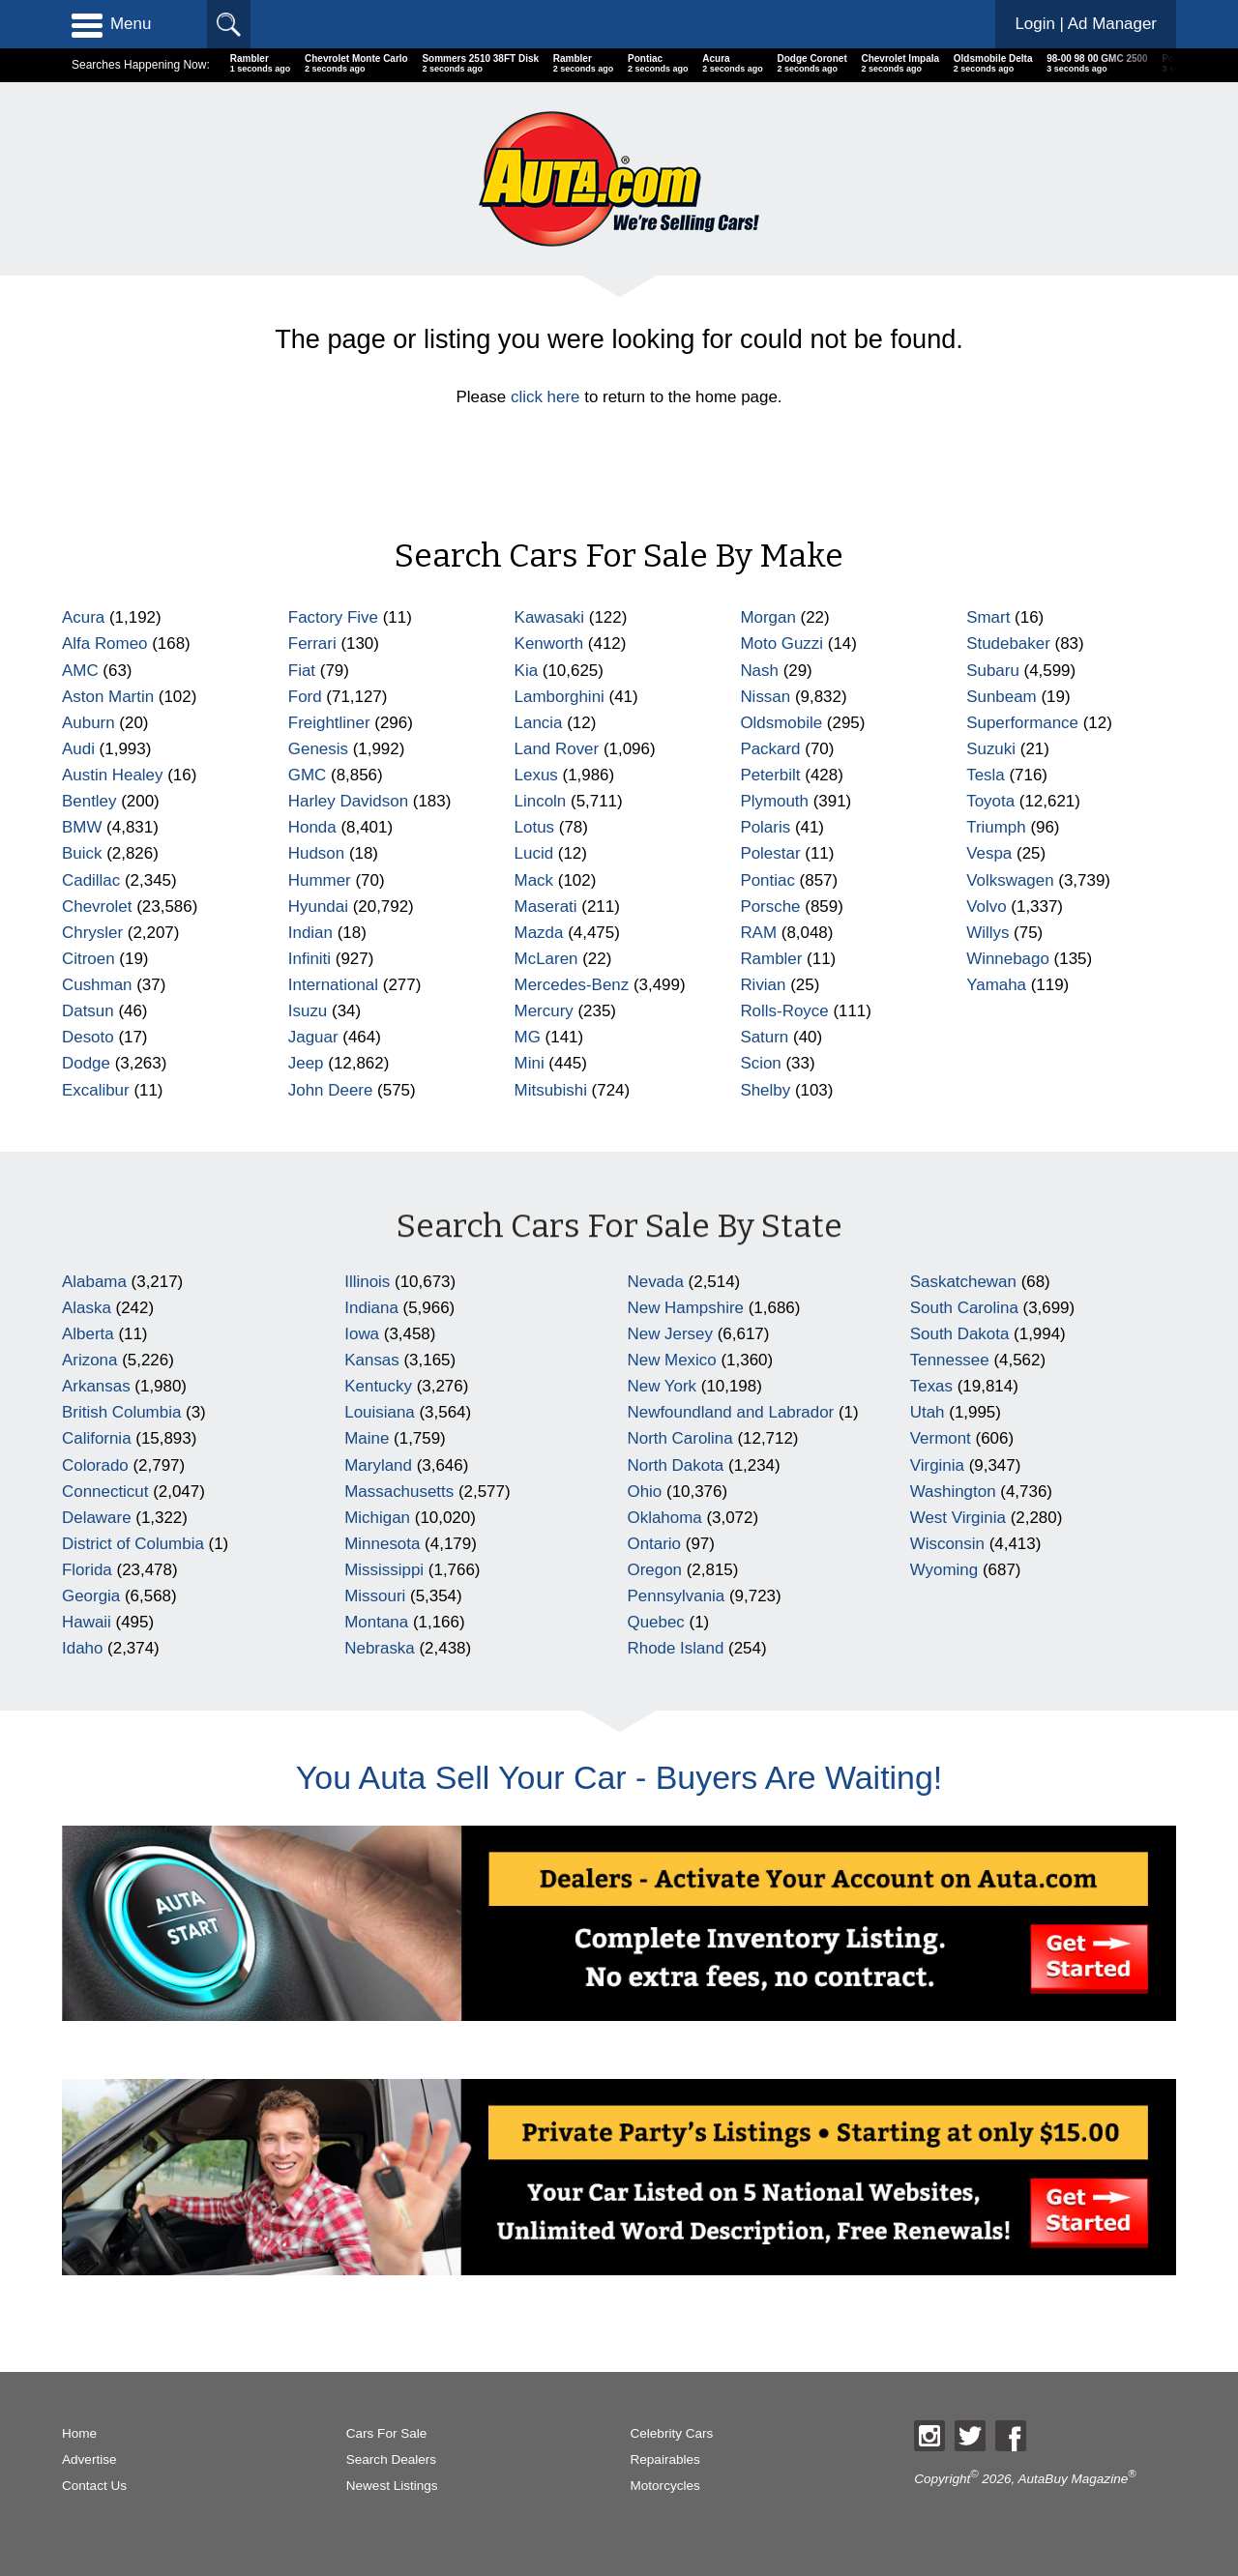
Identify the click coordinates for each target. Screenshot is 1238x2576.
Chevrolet (97, 906)
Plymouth (774, 801)
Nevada (656, 1282)
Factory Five (333, 617)
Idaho (82, 1648)
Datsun (88, 1011)
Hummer (319, 880)
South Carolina (964, 1308)
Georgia (91, 1596)
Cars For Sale (386, 2433)
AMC (80, 670)
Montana (376, 1622)
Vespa (989, 853)
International (333, 985)
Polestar (770, 853)
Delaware (97, 1517)
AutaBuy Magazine (1073, 2478)
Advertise (89, 2459)
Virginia (937, 1465)
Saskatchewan (963, 1282)
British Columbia (121, 1412)
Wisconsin (947, 1544)
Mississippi (384, 1570)
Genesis (318, 749)
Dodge (86, 1063)
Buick (82, 853)
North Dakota (676, 1465)
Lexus (536, 775)
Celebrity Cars (672, 2433)
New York (662, 1386)
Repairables (665, 2459)
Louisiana (379, 1412)
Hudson (316, 853)
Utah (927, 1412)
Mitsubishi (551, 1090)
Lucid (534, 853)
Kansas (371, 1360)
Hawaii (86, 1622)
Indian (310, 932)
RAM (758, 932)
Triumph (996, 827)
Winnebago (1007, 959)
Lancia (539, 723)
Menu (111, 24)
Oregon (655, 1570)
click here (545, 397)
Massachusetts (399, 1491)
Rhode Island (676, 1648)
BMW (82, 827)
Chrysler (92, 932)
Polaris (765, 827)
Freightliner (329, 723)
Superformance (1022, 723)
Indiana (371, 1308)
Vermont (940, 1438)
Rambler (771, 959)
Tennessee (949, 1360)
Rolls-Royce (784, 1011)
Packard (770, 749)
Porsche (770, 906)
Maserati (546, 906)
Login (1086, 24)
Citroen (88, 959)
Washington (953, 1491)
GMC (307, 775)
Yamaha (996, 985)
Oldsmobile (781, 723)
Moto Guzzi (781, 643)
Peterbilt (770, 775)
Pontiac (767, 880)
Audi (78, 749)
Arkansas (96, 1386)
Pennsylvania (676, 1596)
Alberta (88, 1334)
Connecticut (105, 1491)
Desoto (88, 1037)
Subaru (992, 670)
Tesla (985, 775)
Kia (526, 670)
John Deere (330, 1090)
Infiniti (309, 959)
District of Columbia (133, 1544)
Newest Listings (392, 2485)
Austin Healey (112, 775)
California (97, 1438)
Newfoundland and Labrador (731, 1412)
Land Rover (557, 749)
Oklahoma (665, 1517)
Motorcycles (665, 2485)
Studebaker (1008, 643)
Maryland (378, 1465)
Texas (931, 1386)
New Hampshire (686, 1308)
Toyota (990, 801)
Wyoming (944, 1570)
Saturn (764, 1037)
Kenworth (549, 643)
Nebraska (379, 1648)
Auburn (88, 723)
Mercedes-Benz (572, 985)
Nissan (765, 697)
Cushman (97, 985)
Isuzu (307, 1011)
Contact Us (94, 2485)
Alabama (94, 1282)
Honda (312, 827)
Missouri (374, 1596)
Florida (87, 1570)
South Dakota (960, 1334)
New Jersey (670, 1334)
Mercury (544, 1011)
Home (79, 2433)
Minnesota (382, 1544)
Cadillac (91, 880)
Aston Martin (108, 697)
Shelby (765, 1090)
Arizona (89, 1360)
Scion (760, 1063)
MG (528, 1037)
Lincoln (541, 801)
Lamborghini (559, 697)
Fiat (301, 670)
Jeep (306, 1063)
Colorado (95, 1465)
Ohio (645, 1491)
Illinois (367, 1282)
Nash (759, 670)
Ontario (655, 1544)
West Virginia (958, 1517)
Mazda (539, 932)
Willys (987, 932)
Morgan (767, 617)
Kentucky (378, 1386)
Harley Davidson (348, 801)
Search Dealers (391, 2459)
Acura (83, 617)
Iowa (361, 1334)
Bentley (89, 801)
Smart (988, 617)
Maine (366, 1438)
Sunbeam (1001, 697)
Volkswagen (1009, 880)
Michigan (377, 1517)
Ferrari (312, 643)
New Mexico (672, 1360)
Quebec (656, 1622)
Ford (305, 697)
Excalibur (96, 1090)
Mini (530, 1063)
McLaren (546, 959)
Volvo (986, 906)
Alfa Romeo (105, 643)
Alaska (86, 1308)
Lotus (534, 827)
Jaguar (313, 1037)
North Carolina (680, 1438)
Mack (534, 880)
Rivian (762, 985)
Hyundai (318, 906)
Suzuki (991, 749)
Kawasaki (550, 617)
